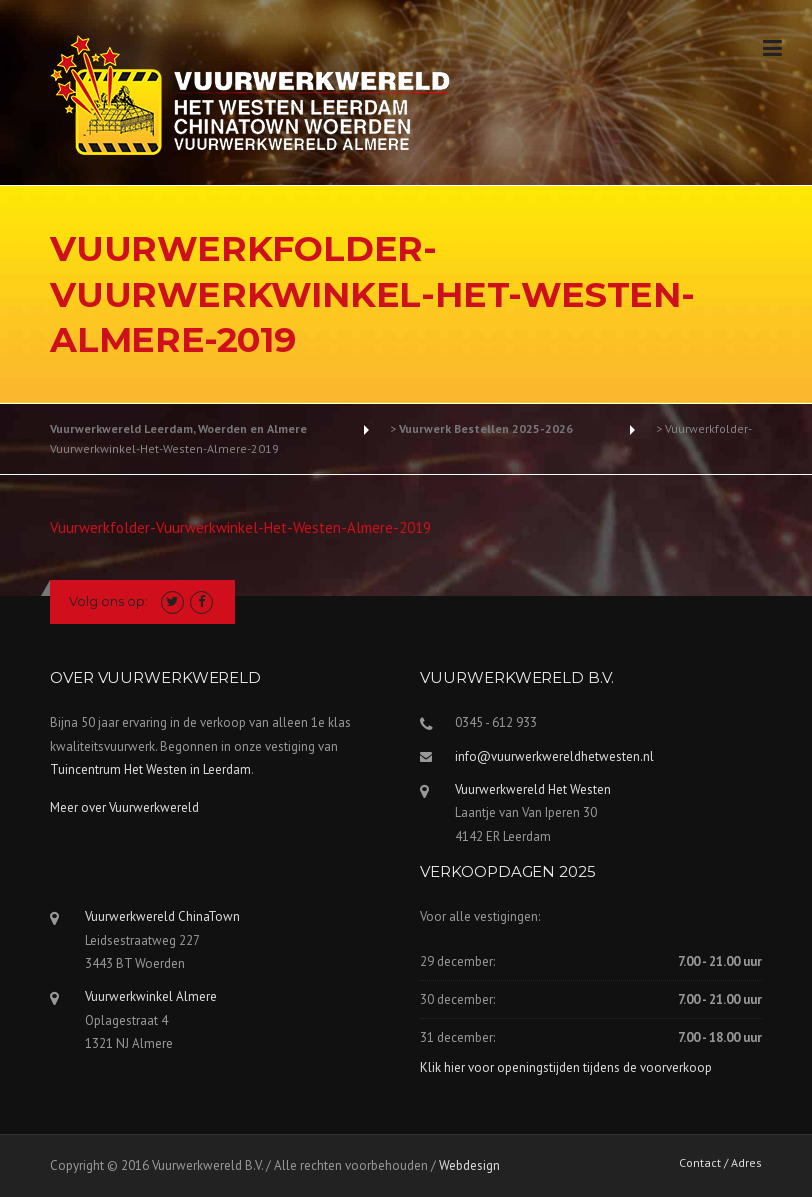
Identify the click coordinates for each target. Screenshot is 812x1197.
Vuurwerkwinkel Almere (151, 996)
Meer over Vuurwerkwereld (124, 807)
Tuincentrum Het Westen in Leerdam (150, 769)
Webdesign (469, 1165)
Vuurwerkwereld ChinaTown (162, 916)
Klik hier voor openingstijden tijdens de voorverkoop (566, 1067)
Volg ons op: (108, 601)
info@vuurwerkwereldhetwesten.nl (554, 756)
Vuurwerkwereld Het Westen (533, 789)
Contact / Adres (720, 1163)
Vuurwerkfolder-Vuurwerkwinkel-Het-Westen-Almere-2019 (240, 527)
